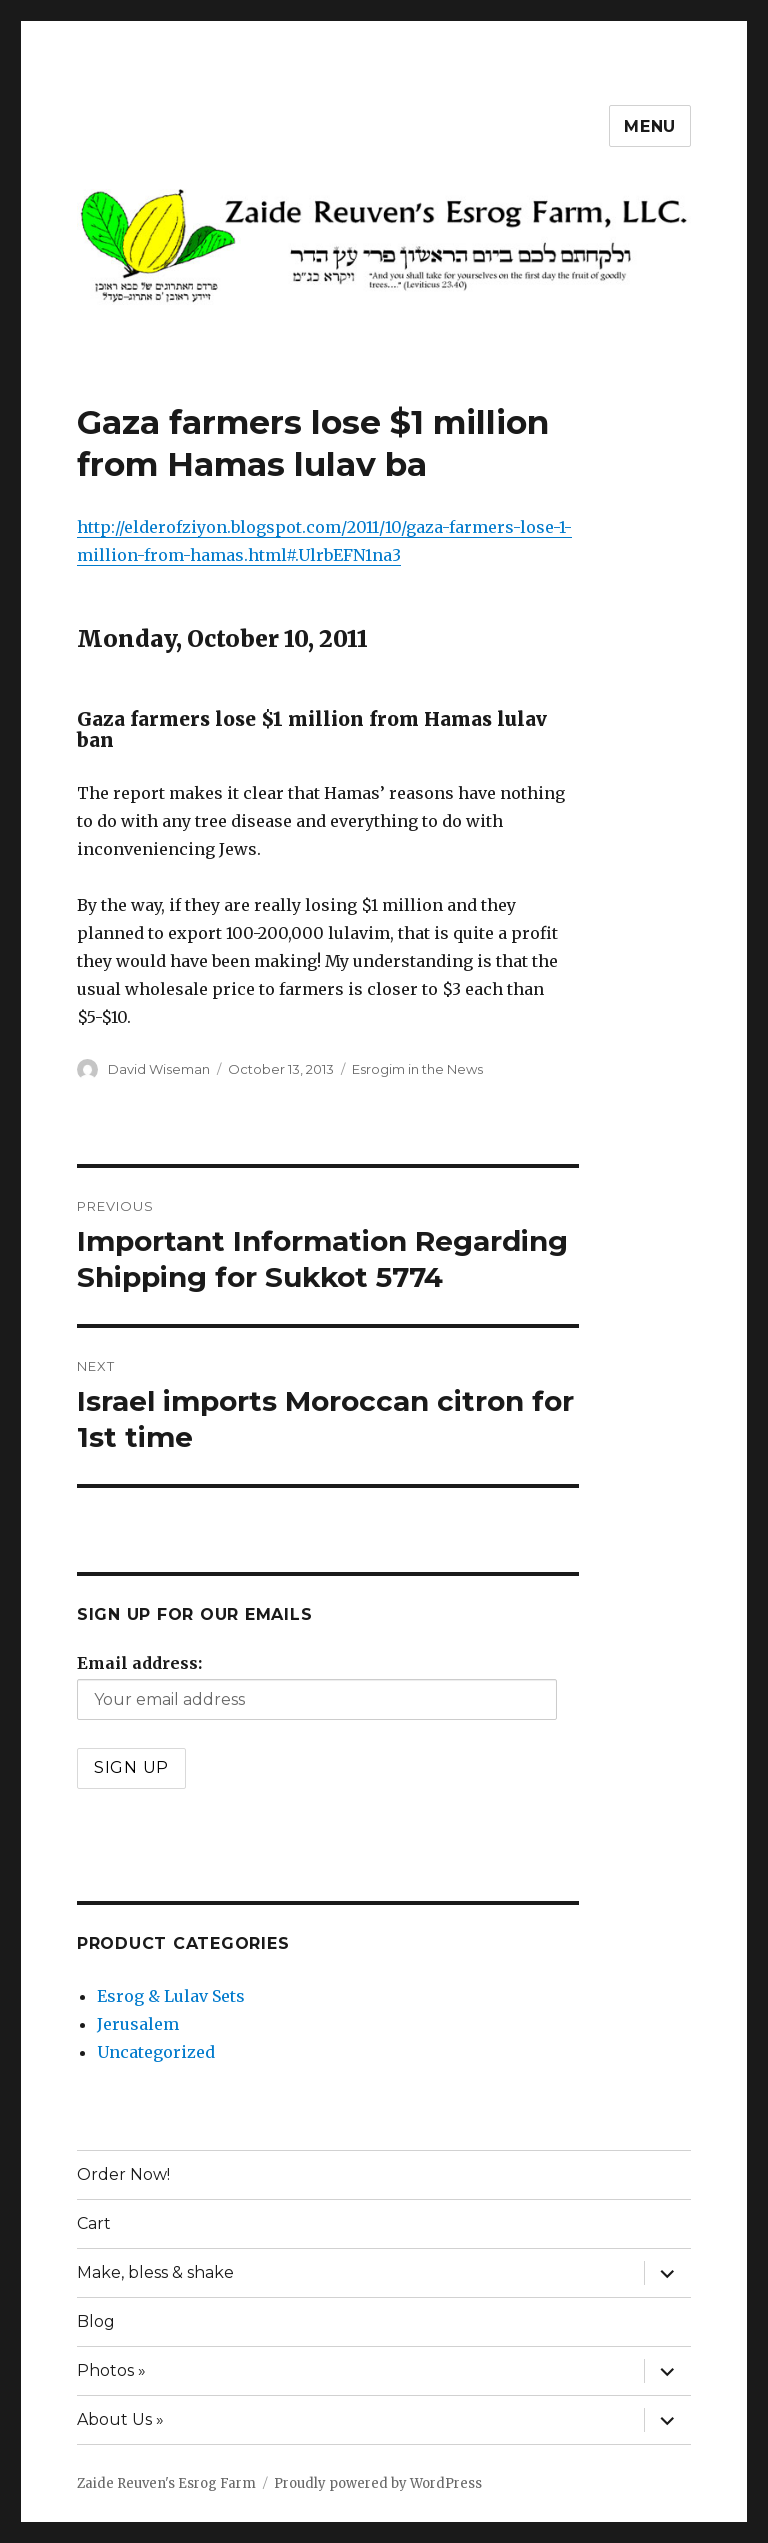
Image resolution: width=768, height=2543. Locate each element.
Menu (650, 126)
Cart (94, 2223)
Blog (96, 2321)
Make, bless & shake (155, 2272)
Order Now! (123, 2174)
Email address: (139, 1663)
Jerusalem (138, 2024)
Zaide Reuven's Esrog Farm (166, 2483)
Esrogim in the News (417, 1069)
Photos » (111, 2370)
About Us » (120, 2419)
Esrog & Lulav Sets (171, 1996)
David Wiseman (159, 1069)
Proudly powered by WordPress (378, 2483)
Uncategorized (156, 2052)
